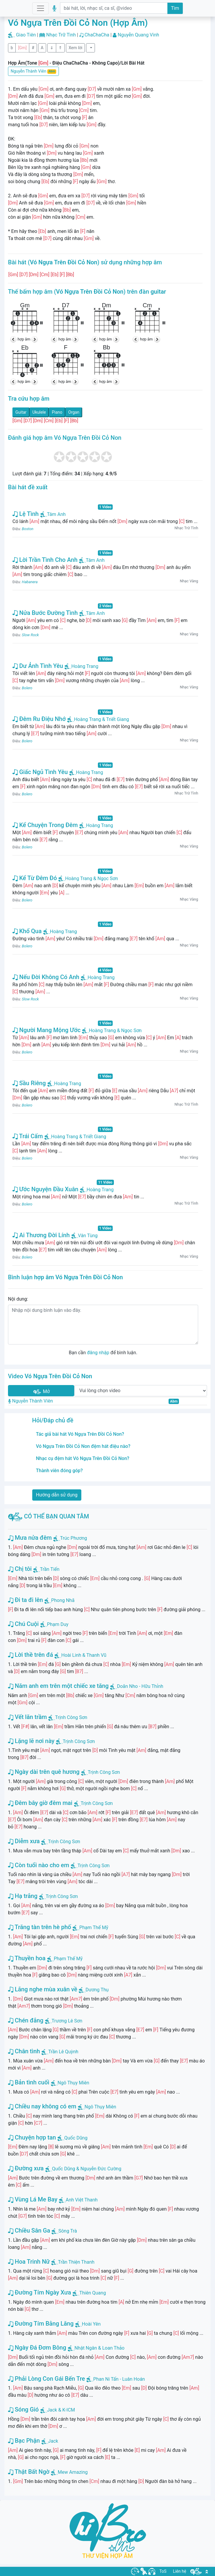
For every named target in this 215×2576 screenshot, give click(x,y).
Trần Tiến (49, 1569)
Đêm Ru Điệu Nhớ (39, 718)
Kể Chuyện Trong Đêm (45, 825)
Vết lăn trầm (27, 1716)
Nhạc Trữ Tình (61, 35)
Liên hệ (179, 2571)
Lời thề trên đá (30, 1654)
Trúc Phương (73, 1538)
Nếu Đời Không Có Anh (45, 977)
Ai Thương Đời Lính (41, 1235)
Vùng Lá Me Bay (32, 2199)
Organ (73, 412)
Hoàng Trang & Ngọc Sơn (88, 878)
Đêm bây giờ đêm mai (40, 1802)
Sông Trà (67, 2231)
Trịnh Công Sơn (71, 1717)
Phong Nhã (63, 1600)
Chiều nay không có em (42, 2106)
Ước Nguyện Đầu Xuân (45, 1189)
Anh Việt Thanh (82, 2200)
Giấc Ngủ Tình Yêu (40, 771)
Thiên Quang (92, 2293)
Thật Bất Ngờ (28, 2471)
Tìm (175, 8)
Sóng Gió (23, 2409)
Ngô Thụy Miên (73, 2083)
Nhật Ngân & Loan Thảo (100, 2348)
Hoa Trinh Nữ (29, 2261)
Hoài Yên (91, 2324)
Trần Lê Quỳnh (63, 2051)
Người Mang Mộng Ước (46, 1030)
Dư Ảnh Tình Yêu (37, 665)
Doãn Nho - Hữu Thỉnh (140, 1686)
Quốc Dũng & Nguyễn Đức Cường (87, 2169)
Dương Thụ (97, 1990)
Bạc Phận (24, 2440)
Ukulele (39, 412)
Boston (27, 529)
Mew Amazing (73, 2472)
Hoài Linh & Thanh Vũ (83, 1655)
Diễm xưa (24, 1841)
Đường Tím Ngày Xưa (39, 2292)
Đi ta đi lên (25, 1599)
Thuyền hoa (27, 1958)
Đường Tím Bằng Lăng (41, 2323)
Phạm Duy (58, 1624)
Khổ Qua (27, 931)
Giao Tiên (26, 35)
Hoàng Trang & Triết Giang (98, 719)
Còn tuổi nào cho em (38, 1865)
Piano (57, 412)
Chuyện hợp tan (32, 2137)
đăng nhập (98, 1352)
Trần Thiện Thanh (76, 2262)
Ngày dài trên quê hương (44, 1771)
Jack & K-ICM (61, 2410)
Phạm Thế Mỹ (93, 1927)
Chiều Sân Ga (29, 2230)
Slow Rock (30, 635)
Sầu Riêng (29, 1083)
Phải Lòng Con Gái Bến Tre (46, 2378)
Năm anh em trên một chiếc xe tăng (58, 1685)
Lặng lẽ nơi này (31, 1740)
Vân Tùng (84, 1235)
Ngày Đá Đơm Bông (37, 2347)
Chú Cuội (23, 1623)
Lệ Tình (25, 513)
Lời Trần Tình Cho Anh (44, 559)
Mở (41, 1391)
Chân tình (24, 2051)
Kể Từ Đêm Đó (34, 878)
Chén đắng (25, 2020)
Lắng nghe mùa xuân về (42, 1989)
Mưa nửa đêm (30, 1537)
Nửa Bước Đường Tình (45, 612)
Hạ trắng (23, 1895)
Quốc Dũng (75, 2138)
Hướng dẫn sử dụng (57, 1495)
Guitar (21, 412)
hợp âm (24, 339)
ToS (162, 2571)
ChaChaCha (97, 35)
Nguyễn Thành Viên (33, 71)
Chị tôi (20, 1568)
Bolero (27, 688)
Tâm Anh (53, 514)
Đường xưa (26, 2168)
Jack (53, 2441)
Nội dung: (18, 1299)
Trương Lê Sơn (67, 2021)
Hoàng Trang (81, 666)
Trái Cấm (27, 1136)
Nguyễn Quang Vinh (138, 35)
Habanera (30, 582)
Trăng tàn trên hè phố (39, 1927)
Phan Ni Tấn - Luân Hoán (119, 2379)
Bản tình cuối (28, 2082)
